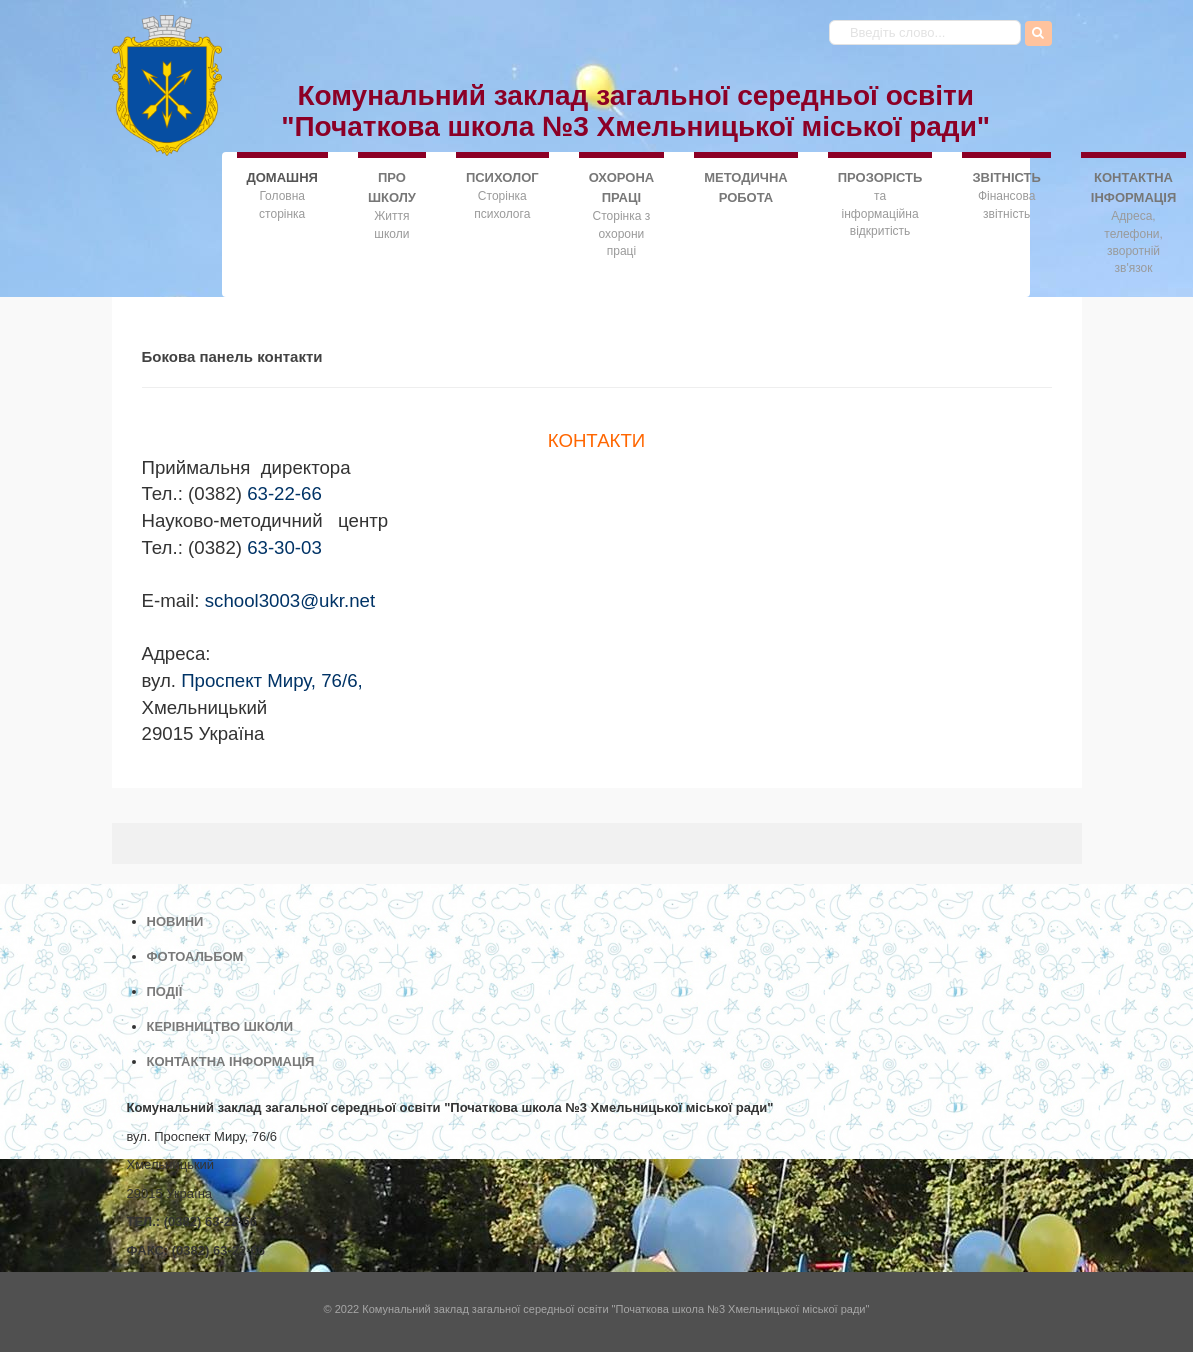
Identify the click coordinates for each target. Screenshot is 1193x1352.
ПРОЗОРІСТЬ (880, 177)
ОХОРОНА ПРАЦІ (621, 187)
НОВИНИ (175, 921)
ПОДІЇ (165, 991)
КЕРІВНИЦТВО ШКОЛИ (220, 1026)
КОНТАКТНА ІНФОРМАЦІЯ (1133, 187)
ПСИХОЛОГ (502, 177)
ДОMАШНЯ (282, 176)
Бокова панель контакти (232, 356)
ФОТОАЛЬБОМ (195, 956)
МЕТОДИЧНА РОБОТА (746, 187)
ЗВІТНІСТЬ (1006, 177)
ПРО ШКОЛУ (392, 187)
